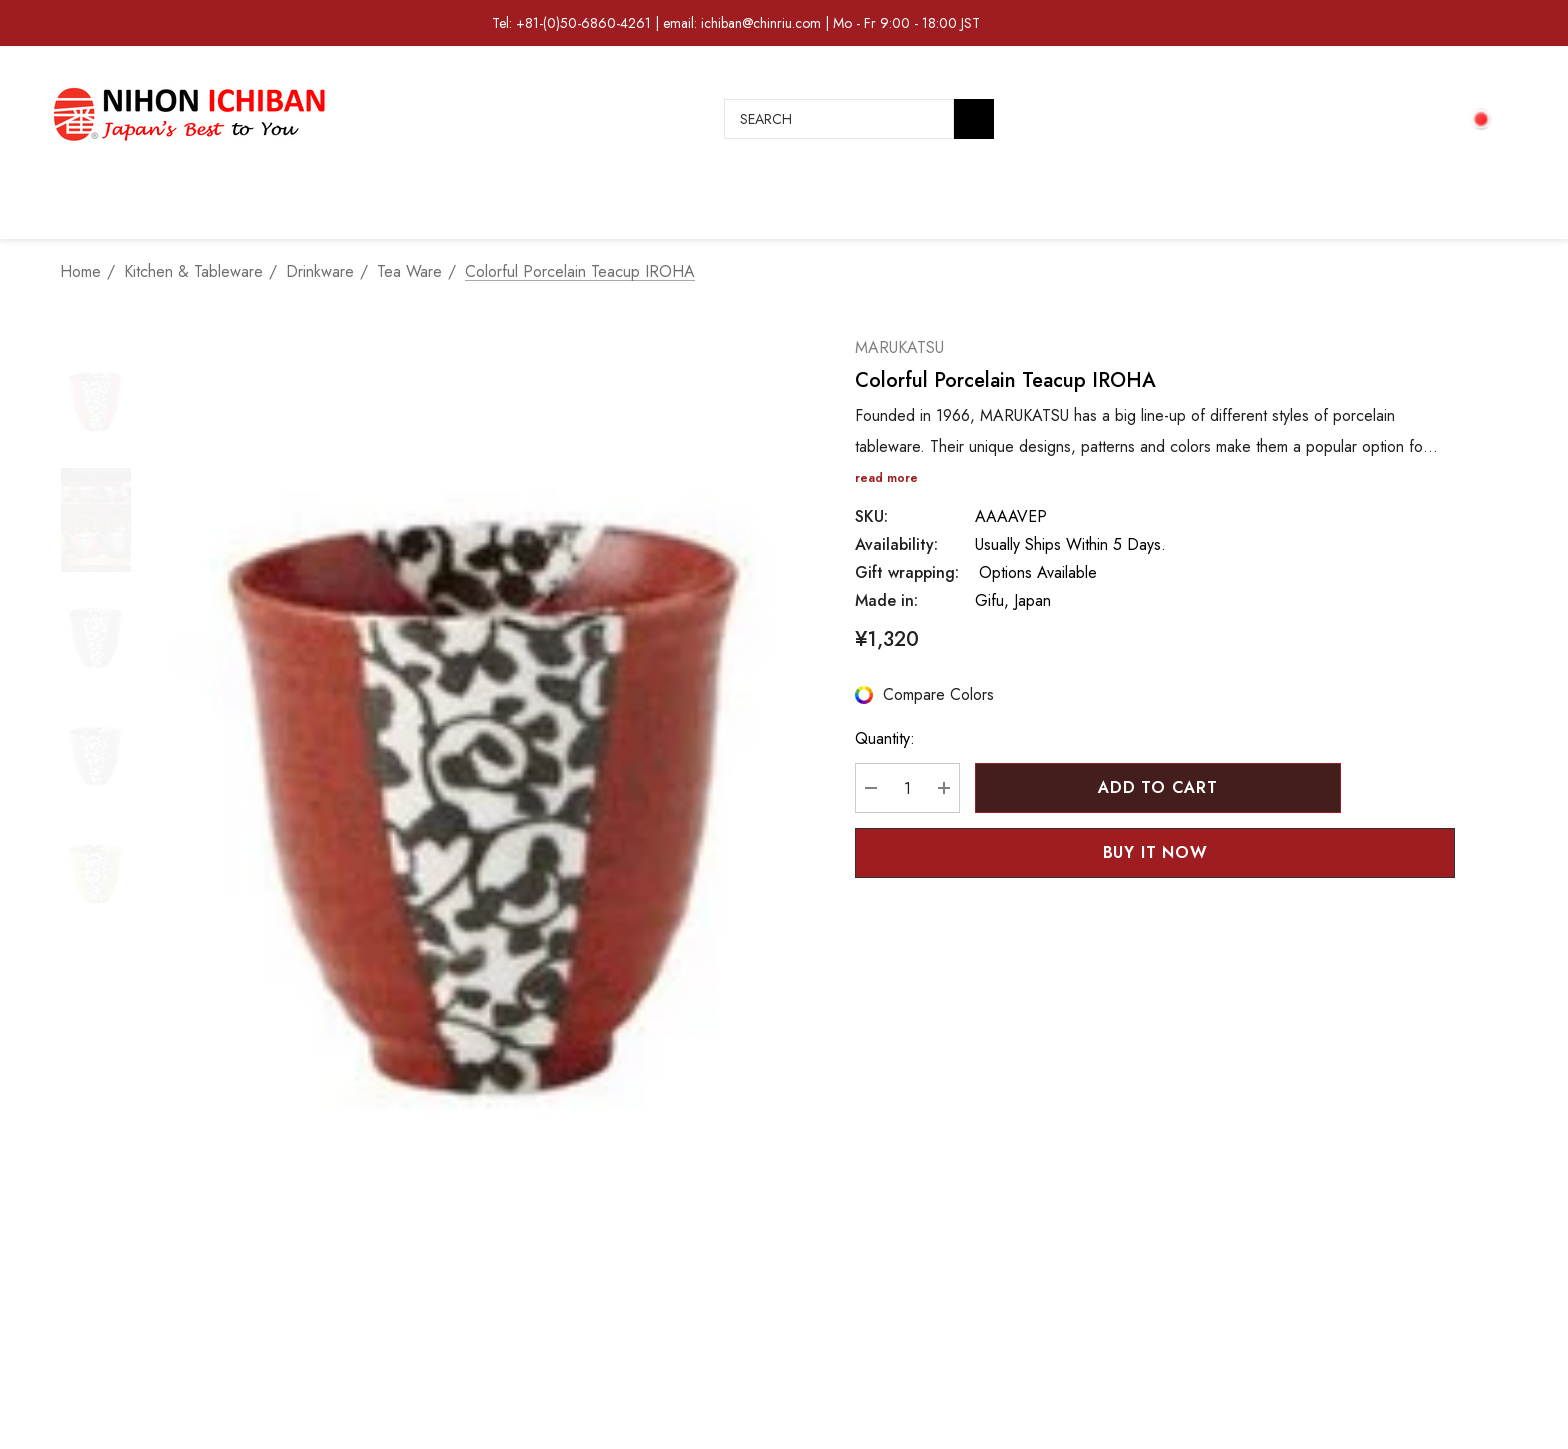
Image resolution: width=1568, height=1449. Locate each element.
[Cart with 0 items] (1427, 119)
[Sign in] (1382, 119)
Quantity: (885, 738)
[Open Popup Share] (1430, 853)
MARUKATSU (899, 347)
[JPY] (1486, 118)
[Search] (974, 119)
